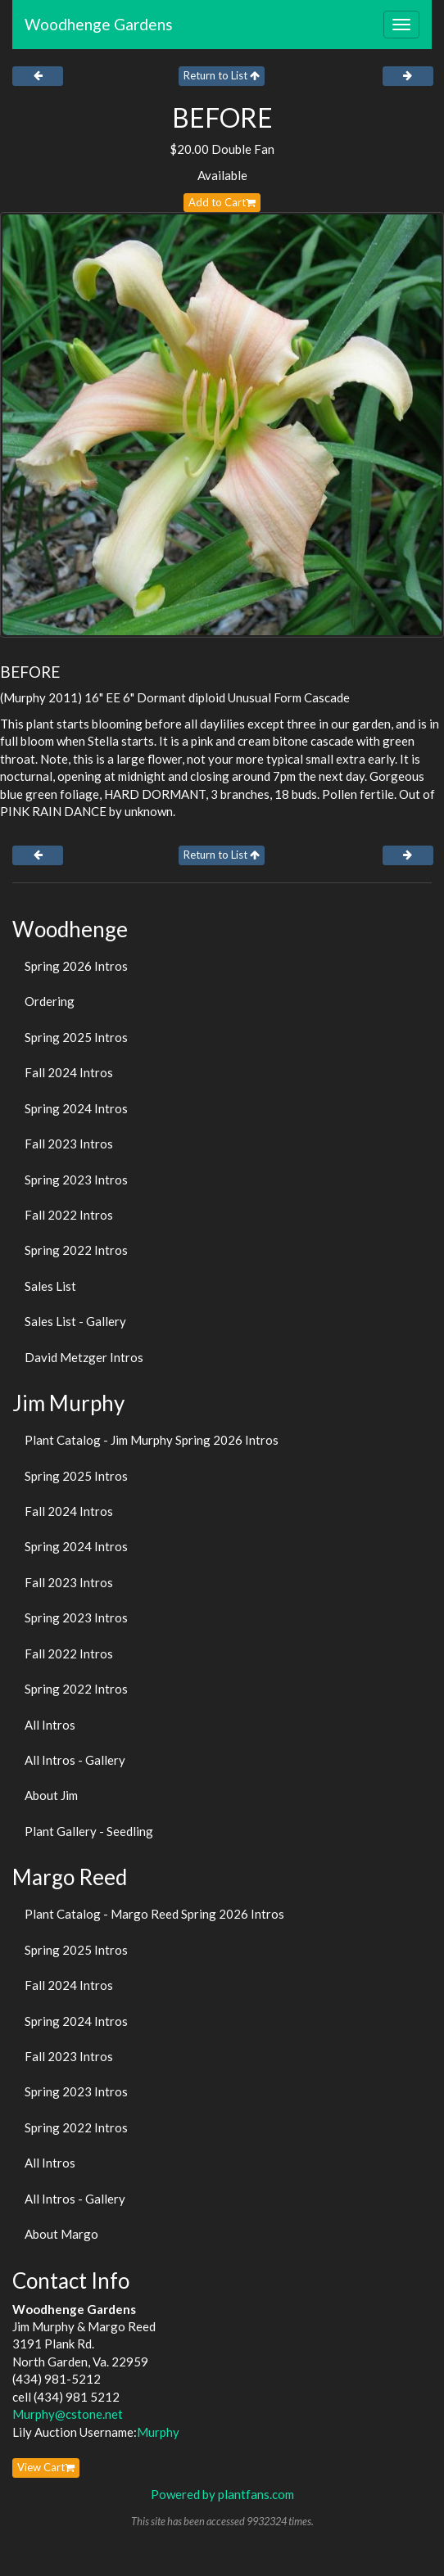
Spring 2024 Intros (76, 1108)
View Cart (46, 2467)
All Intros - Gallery (75, 1760)
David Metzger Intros (84, 1357)
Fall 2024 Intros (69, 1072)
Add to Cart (222, 202)
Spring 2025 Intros (76, 1037)
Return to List (221, 75)
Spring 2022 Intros (76, 1250)
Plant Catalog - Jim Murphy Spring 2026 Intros (152, 1439)
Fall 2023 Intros (69, 1143)
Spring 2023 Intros (76, 1179)
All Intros (50, 1724)
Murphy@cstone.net (67, 2414)
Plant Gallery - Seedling (89, 1831)
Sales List (50, 1286)
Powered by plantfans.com (222, 2494)
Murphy (158, 2432)
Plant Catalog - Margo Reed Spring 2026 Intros (154, 1913)
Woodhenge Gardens (99, 24)
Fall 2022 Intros (69, 1214)
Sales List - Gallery (75, 1321)
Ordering (50, 1001)
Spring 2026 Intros (76, 966)
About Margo (61, 2233)
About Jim (51, 1795)
